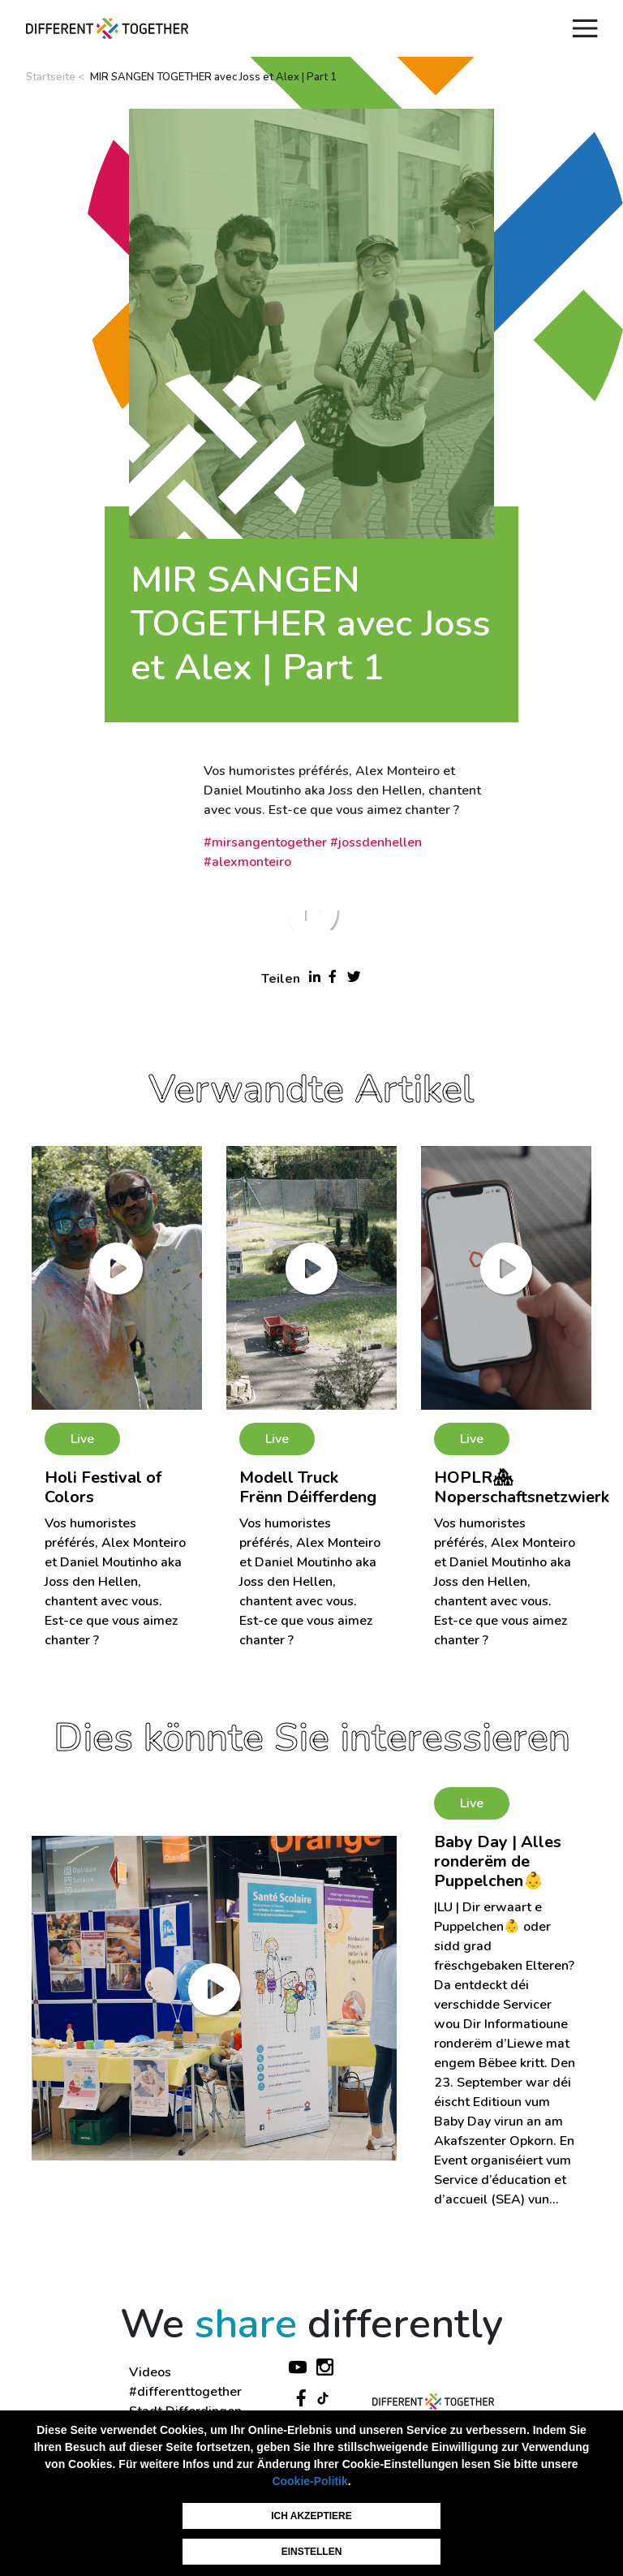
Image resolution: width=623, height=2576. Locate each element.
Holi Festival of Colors (103, 1487)
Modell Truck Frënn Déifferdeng (307, 1487)
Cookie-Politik (309, 2481)
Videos (150, 2372)
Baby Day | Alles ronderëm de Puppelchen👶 (497, 1861)
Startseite (50, 77)
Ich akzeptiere (311, 2516)
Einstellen (311, 2551)
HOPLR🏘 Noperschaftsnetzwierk (521, 1487)
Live (82, 1439)
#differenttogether (185, 2392)
